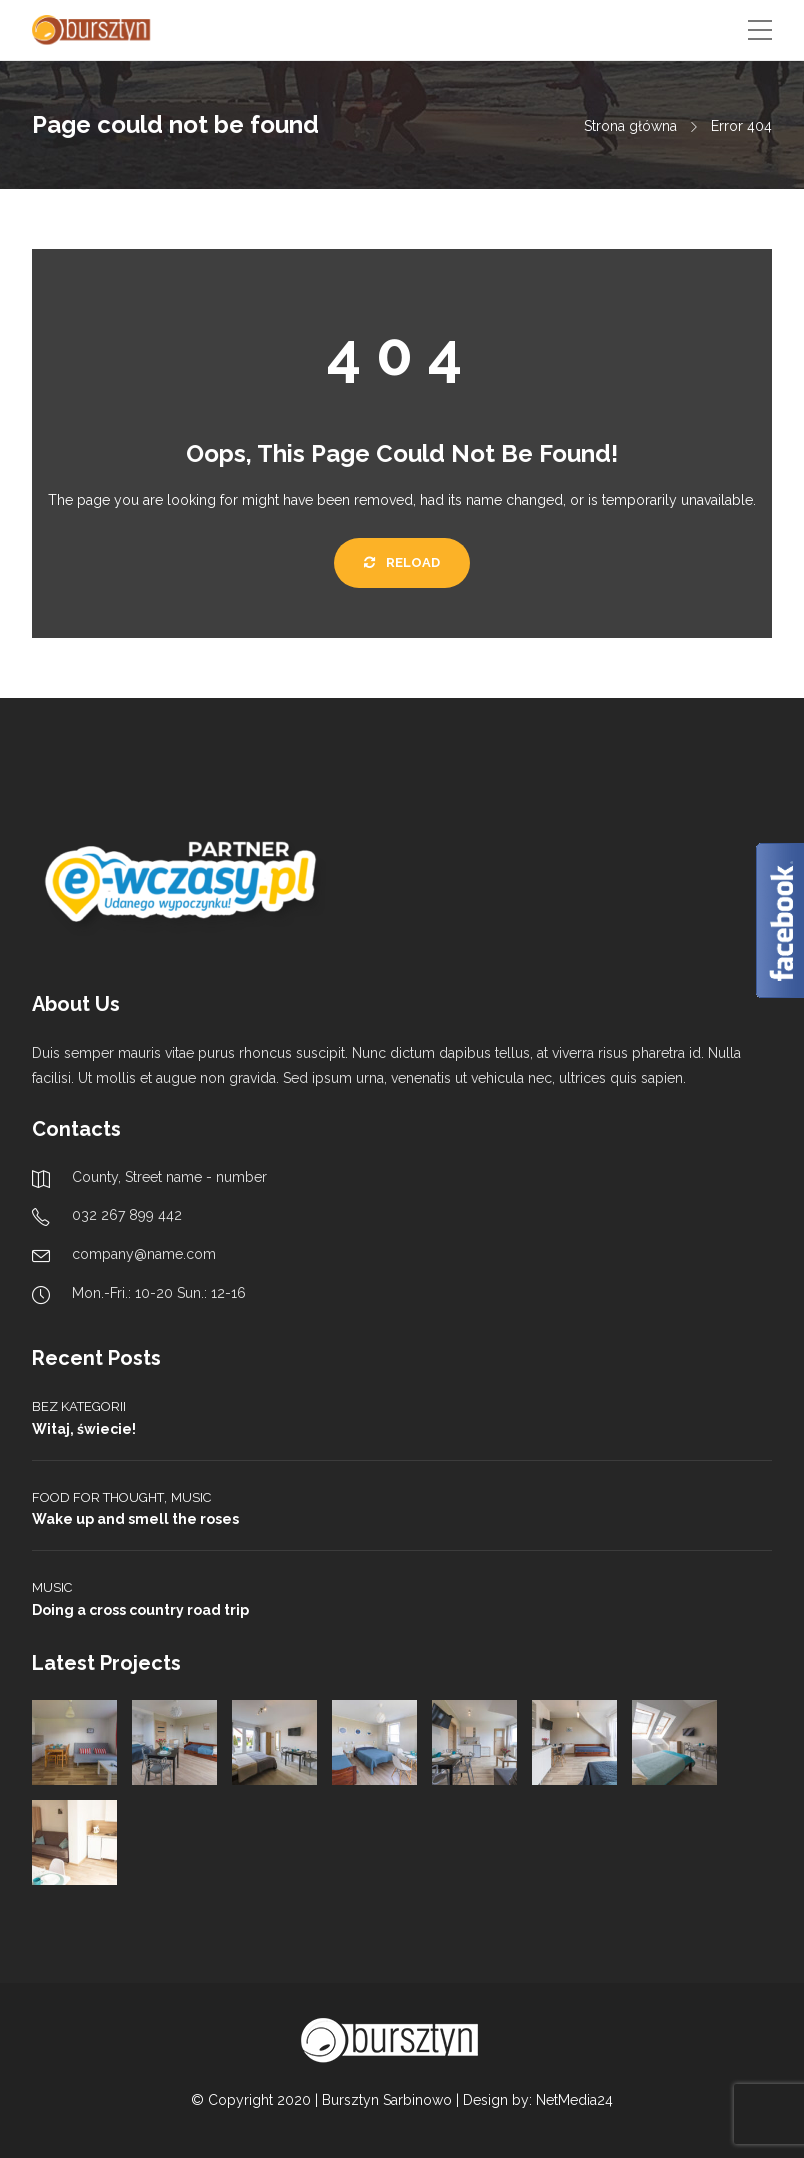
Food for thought (98, 1497)
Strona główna (630, 126)
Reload (402, 562)
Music (191, 1497)
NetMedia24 (574, 2100)
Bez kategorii (79, 1406)
